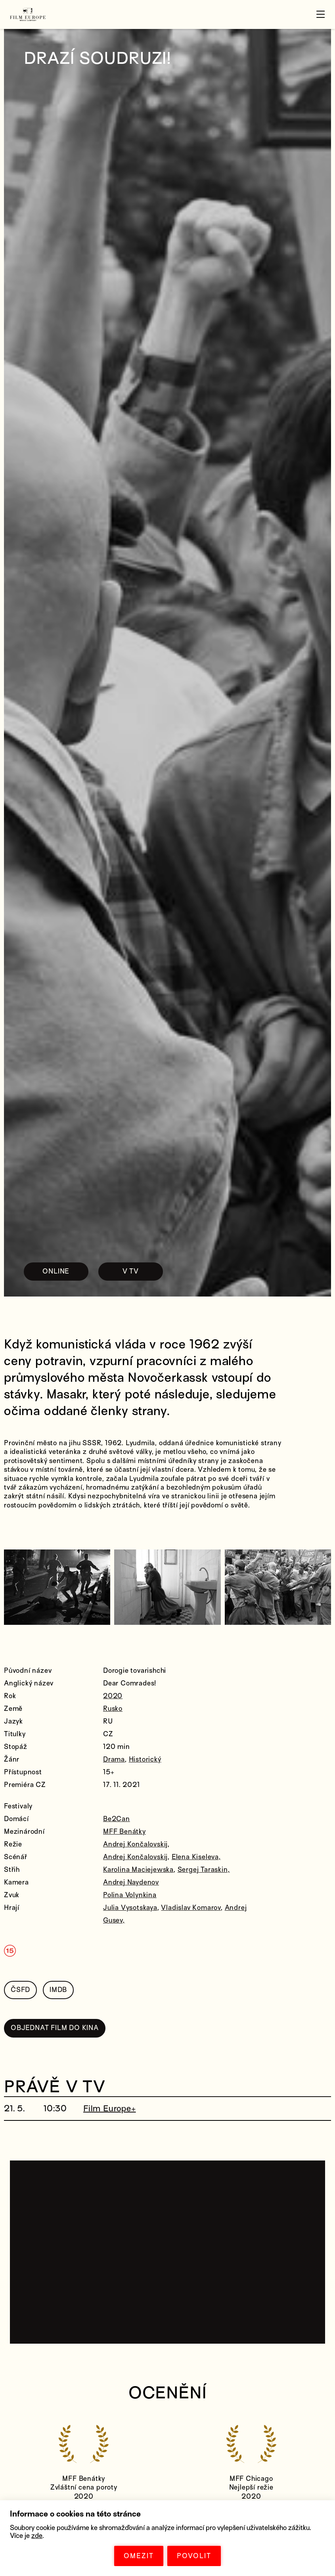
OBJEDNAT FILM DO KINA (55, 2028)
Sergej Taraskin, (204, 1869)
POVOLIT (194, 2556)
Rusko (113, 1708)
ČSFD (20, 1990)
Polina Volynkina (130, 1895)
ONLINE (55, 1271)
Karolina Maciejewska (138, 1869)
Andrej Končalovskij (135, 1844)
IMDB (58, 1990)
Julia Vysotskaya (130, 1907)
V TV (131, 1271)
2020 (113, 1696)
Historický (145, 1759)
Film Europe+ (109, 2108)
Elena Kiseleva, (196, 1857)
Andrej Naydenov (131, 1882)
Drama (114, 1759)
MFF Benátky (124, 1831)
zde (36, 2536)
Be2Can (116, 1819)
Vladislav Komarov (191, 1907)
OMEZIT (139, 2556)
